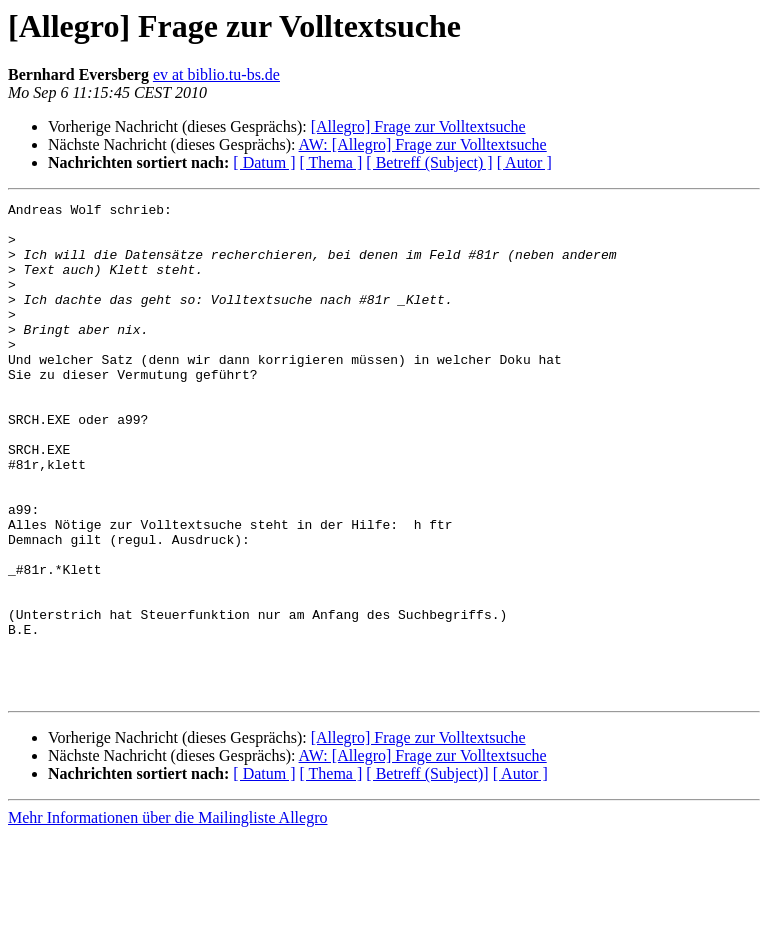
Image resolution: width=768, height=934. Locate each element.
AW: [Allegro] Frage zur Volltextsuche (423, 144)
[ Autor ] (524, 162)
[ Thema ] (331, 162)
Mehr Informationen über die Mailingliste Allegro (167, 916)
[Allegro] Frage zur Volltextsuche (418, 126)
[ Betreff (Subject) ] (429, 162)
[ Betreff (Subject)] (427, 872)
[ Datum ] (264, 162)
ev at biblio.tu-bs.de (216, 74)
